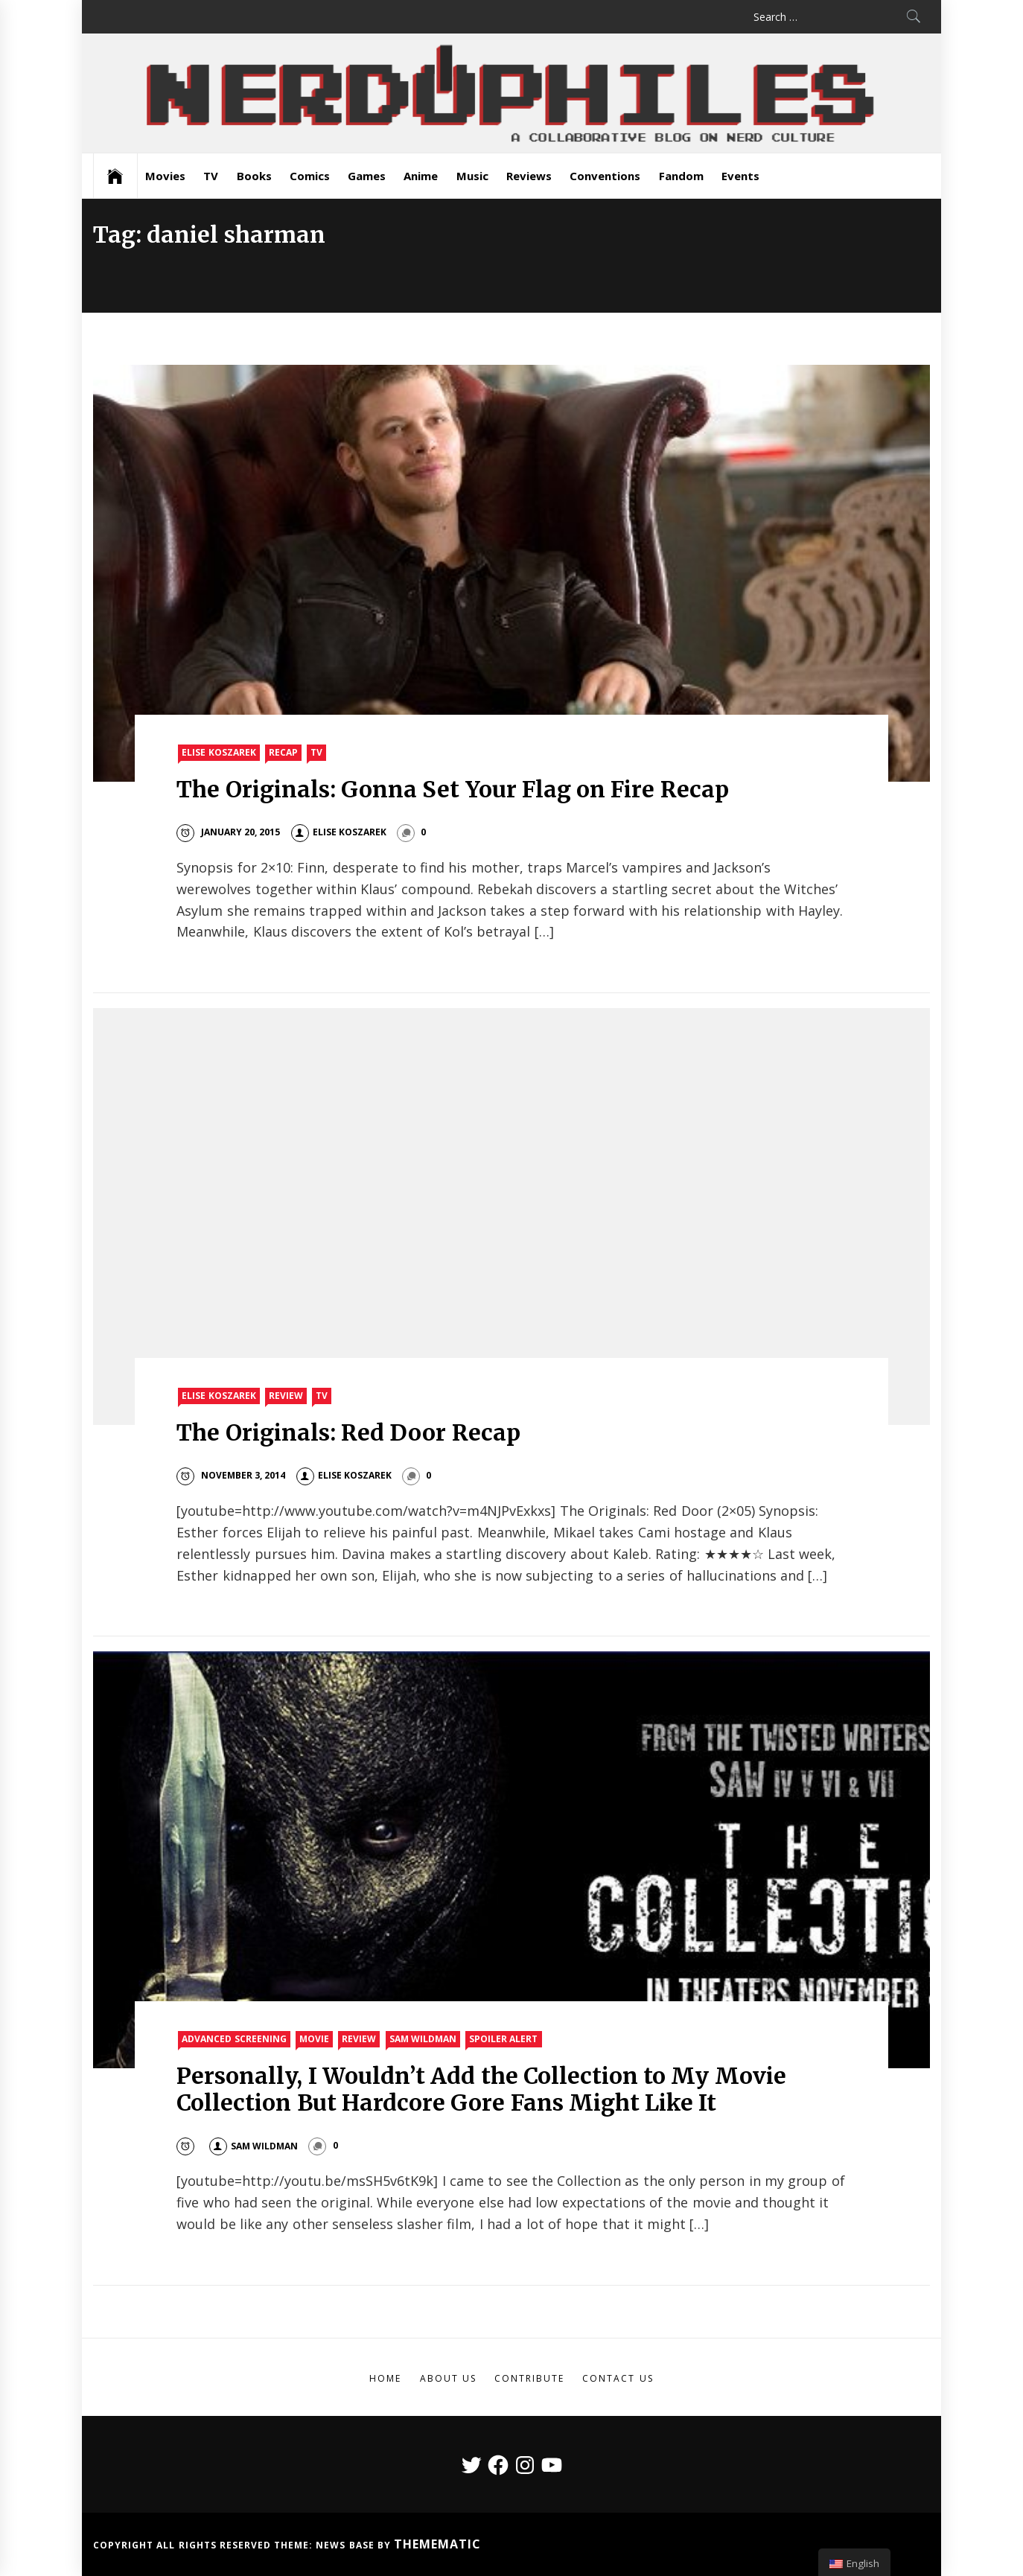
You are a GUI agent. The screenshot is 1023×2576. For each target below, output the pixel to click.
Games (367, 175)
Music (472, 175)
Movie (314, 2039)
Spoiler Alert (503, 2039)
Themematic (437, 2544)
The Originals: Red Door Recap (348, 1432)
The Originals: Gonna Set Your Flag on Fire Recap (452, 789)
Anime (421, 175)
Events (740, 175)
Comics (310, 175)
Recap (283, 752)
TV (210, 175)
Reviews (529, 175)
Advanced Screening (234, 2039)
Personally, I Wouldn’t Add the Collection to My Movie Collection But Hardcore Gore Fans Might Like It (480, 2089)
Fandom (681, 175)
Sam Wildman (422, 2039)
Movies (165, 175)
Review (286, 1395)
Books (254, 175)
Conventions (605, 175)
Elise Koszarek (218, 752)
